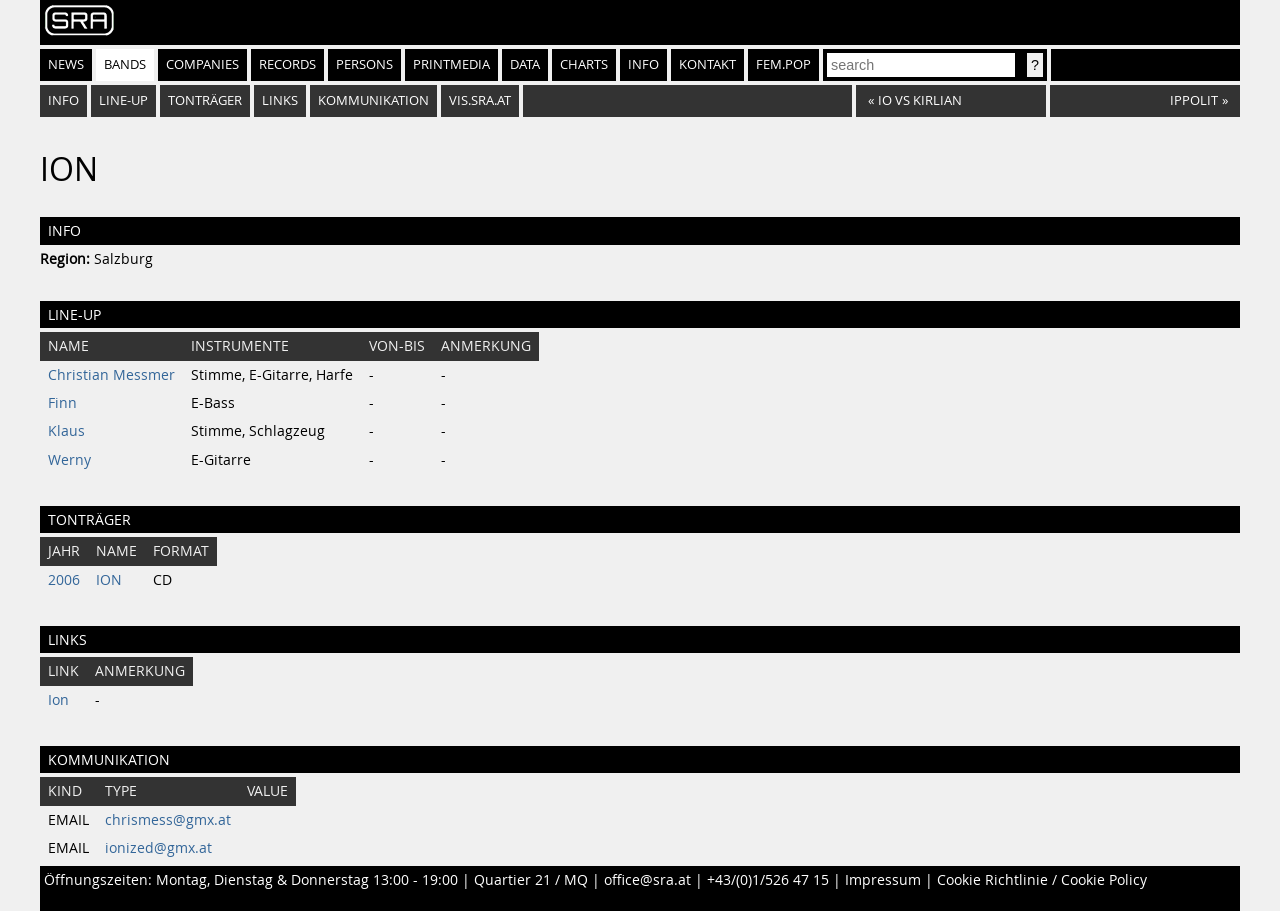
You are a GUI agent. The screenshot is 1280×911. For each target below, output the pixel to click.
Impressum (883, 880)
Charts (584, 64)
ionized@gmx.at (158, 848)
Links (280, 100)
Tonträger (205, 100)
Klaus (66, 431)
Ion (58, 700)
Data (525, 64)
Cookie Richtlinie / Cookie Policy (1042, 880)
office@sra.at (647, 880)
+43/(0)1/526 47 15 (768, 880)
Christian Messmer (111, 375)
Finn (62, 403)
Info (643, 64)
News (66, 64)
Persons (364, 64)
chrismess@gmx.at (168, 820)
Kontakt (707, 64)
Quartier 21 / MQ (531, 880)
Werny (69, 460)
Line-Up (123, 100)
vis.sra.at (480, 100)
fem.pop (783, 64)
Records (287, 64)
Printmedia (451, 64)
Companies (202, 64)
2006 (64, 580)
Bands (125, 64)
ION (109, 580)
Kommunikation (373, 100)
